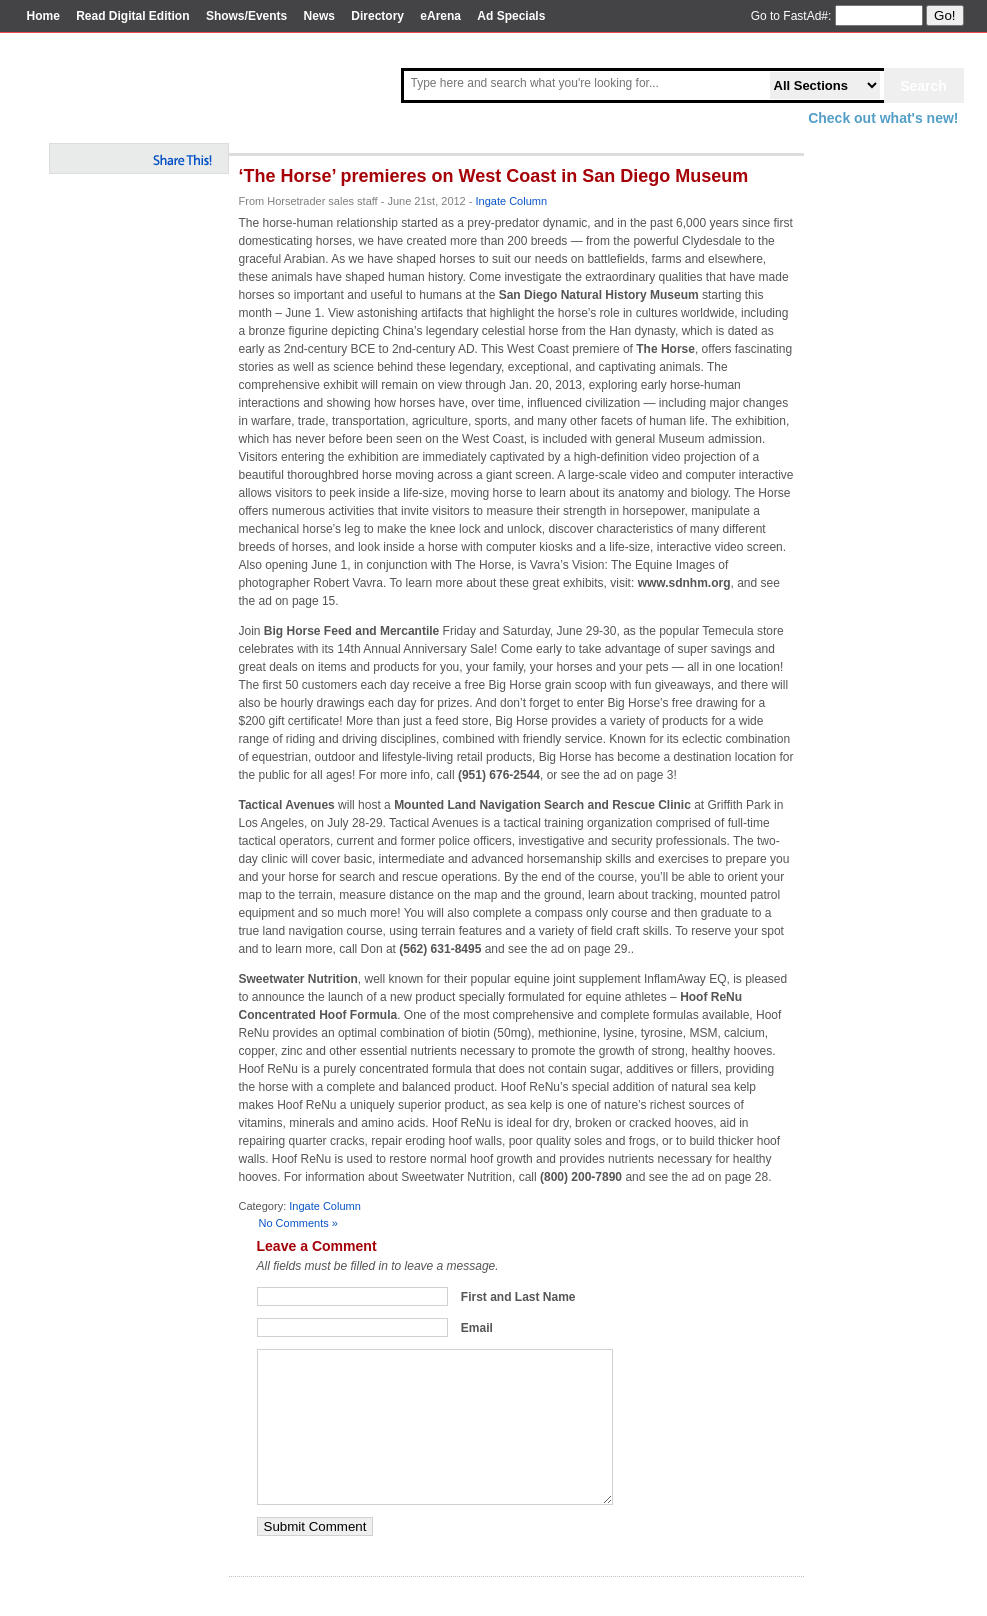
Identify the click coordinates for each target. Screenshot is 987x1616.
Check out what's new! (883, 118)
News (319, 16)
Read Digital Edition (132, 16)
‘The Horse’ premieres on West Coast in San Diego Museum (494, 176)
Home (43, 16)
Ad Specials (511, 16)
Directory (377, 16)
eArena (440, 16)
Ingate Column (512, 201)
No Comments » (298, 1223)
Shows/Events (246, 16)
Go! (944, 15)
